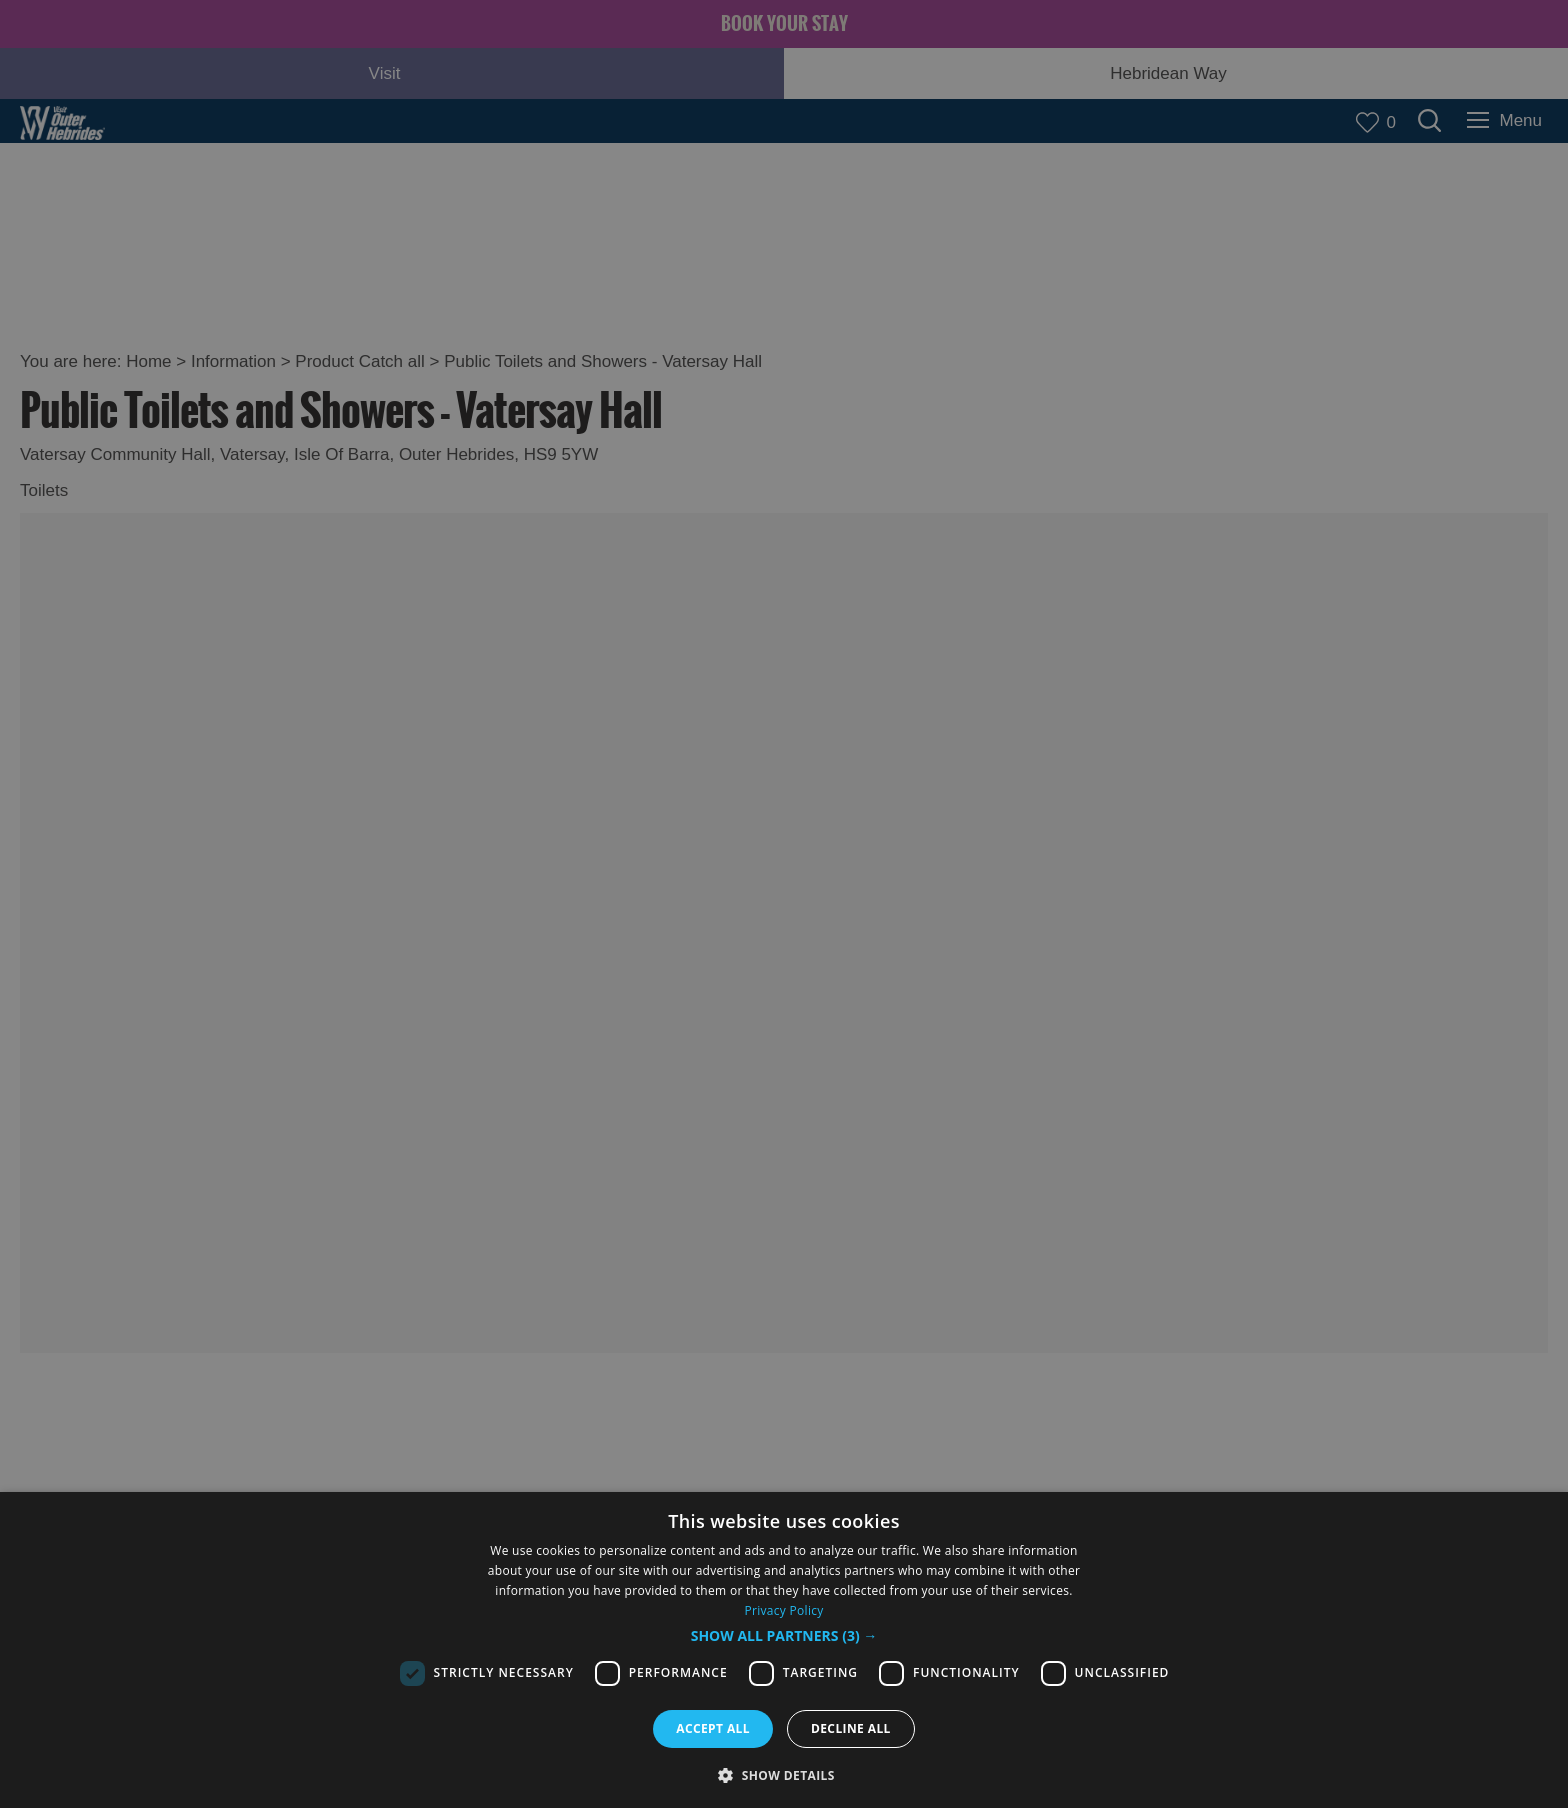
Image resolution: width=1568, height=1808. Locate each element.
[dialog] (784, 1650)
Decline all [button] (851, 1728)
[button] (784, 1636)
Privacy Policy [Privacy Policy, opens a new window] (783, 1610)
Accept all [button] (713, 1728)
